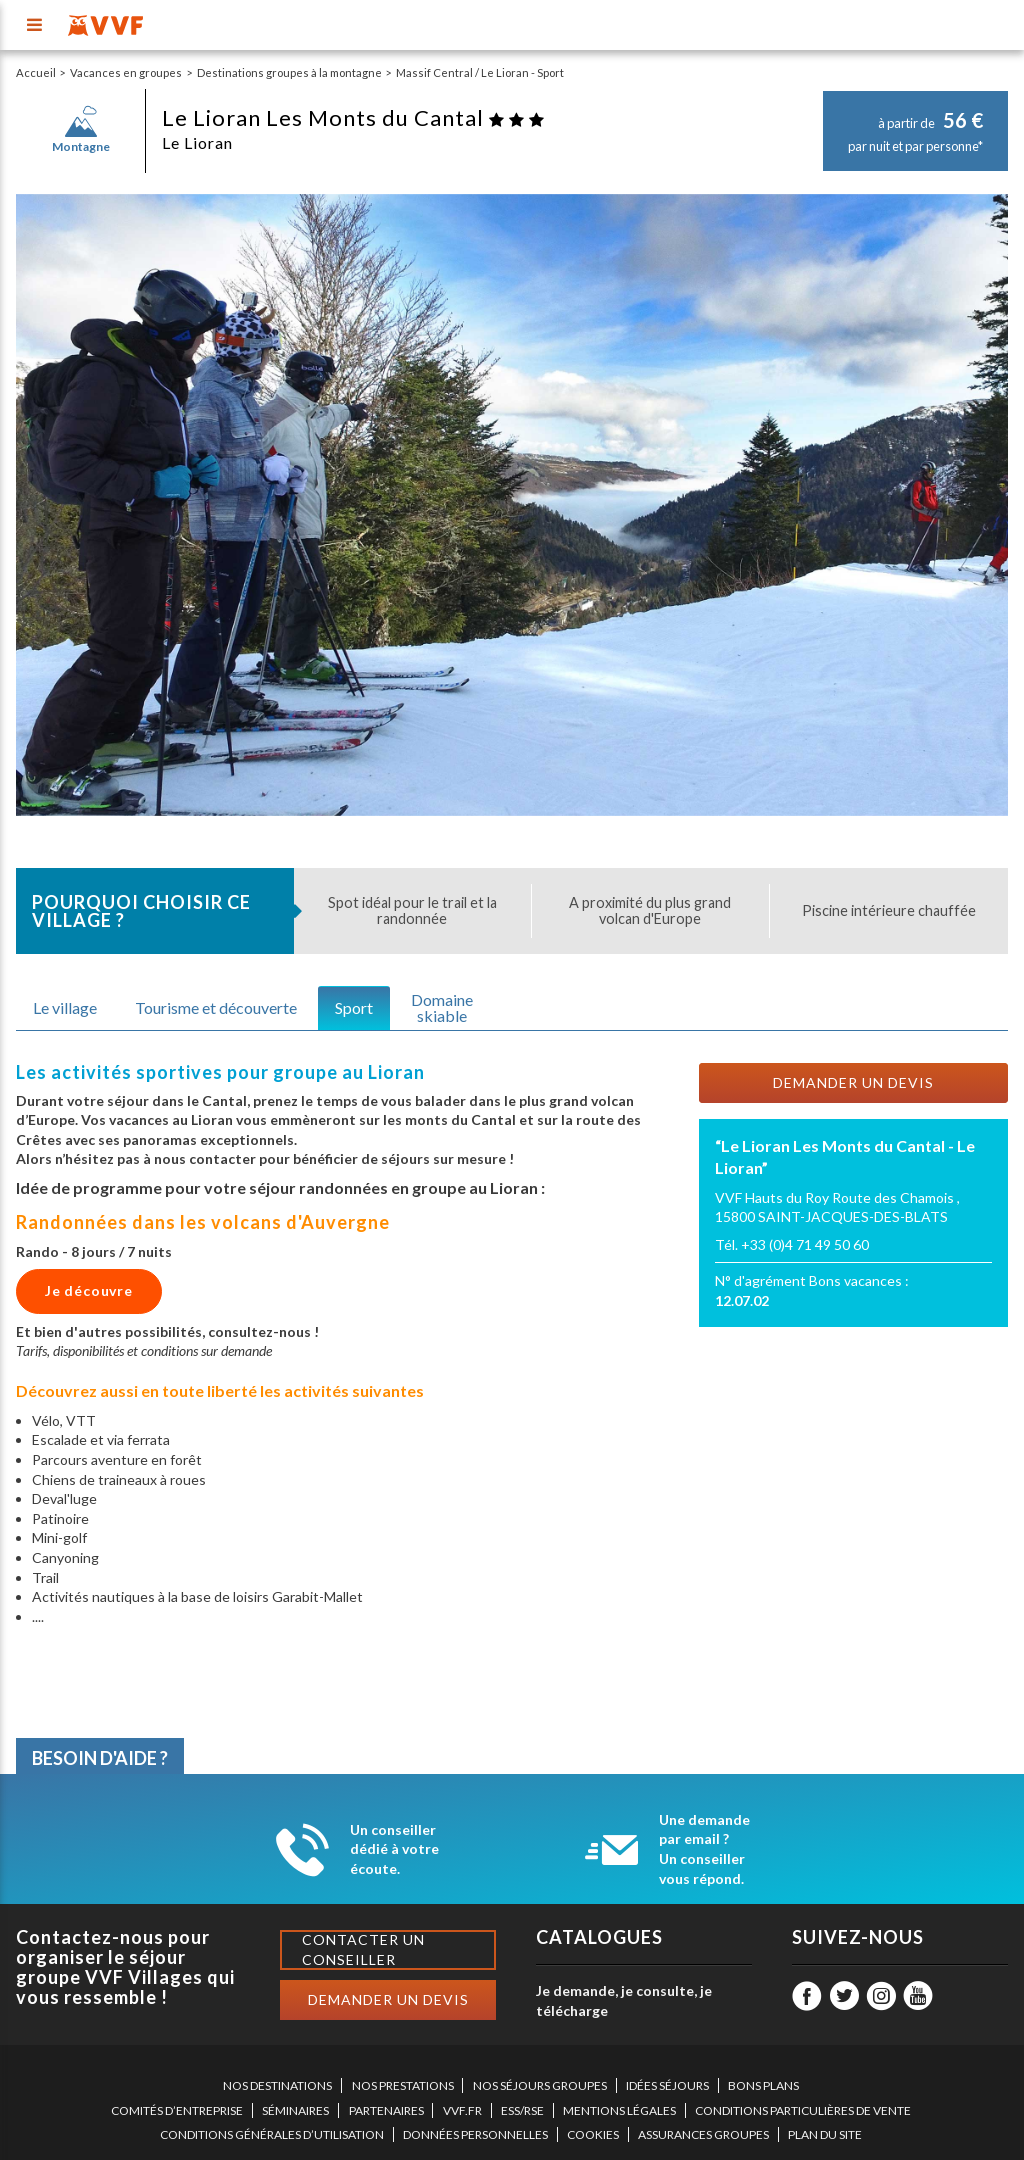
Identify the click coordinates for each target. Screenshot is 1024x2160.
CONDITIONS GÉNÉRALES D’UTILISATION (272, 2134)
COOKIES (593, 2134)
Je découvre (89, 1290)
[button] (65, 505)
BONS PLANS (763, 2085)
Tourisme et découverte (216, 1007)
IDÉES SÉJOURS (667, 2085)
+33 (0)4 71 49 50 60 (805, 1244)
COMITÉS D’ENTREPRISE (177, 2110)
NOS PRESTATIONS (403, 2085)
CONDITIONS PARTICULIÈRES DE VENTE (803, 2110)
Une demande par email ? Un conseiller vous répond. (704, 1849)
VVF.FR (462, 2110)
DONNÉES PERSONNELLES (475, 2134)
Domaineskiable (442, 1007)
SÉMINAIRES (295, 2110)
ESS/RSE (522, 2110)
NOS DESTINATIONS (277, 2085)
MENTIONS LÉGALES (619, 2110)
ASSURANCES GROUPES (703, 2134)
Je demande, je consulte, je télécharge (624, 2000)
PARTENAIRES (386, 2110)
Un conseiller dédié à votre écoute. (394, 1849)
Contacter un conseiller (363, 1949)
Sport (354, 1007)
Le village (65, 1007)
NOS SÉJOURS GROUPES (540, 2085)
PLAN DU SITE (825, 2134)
